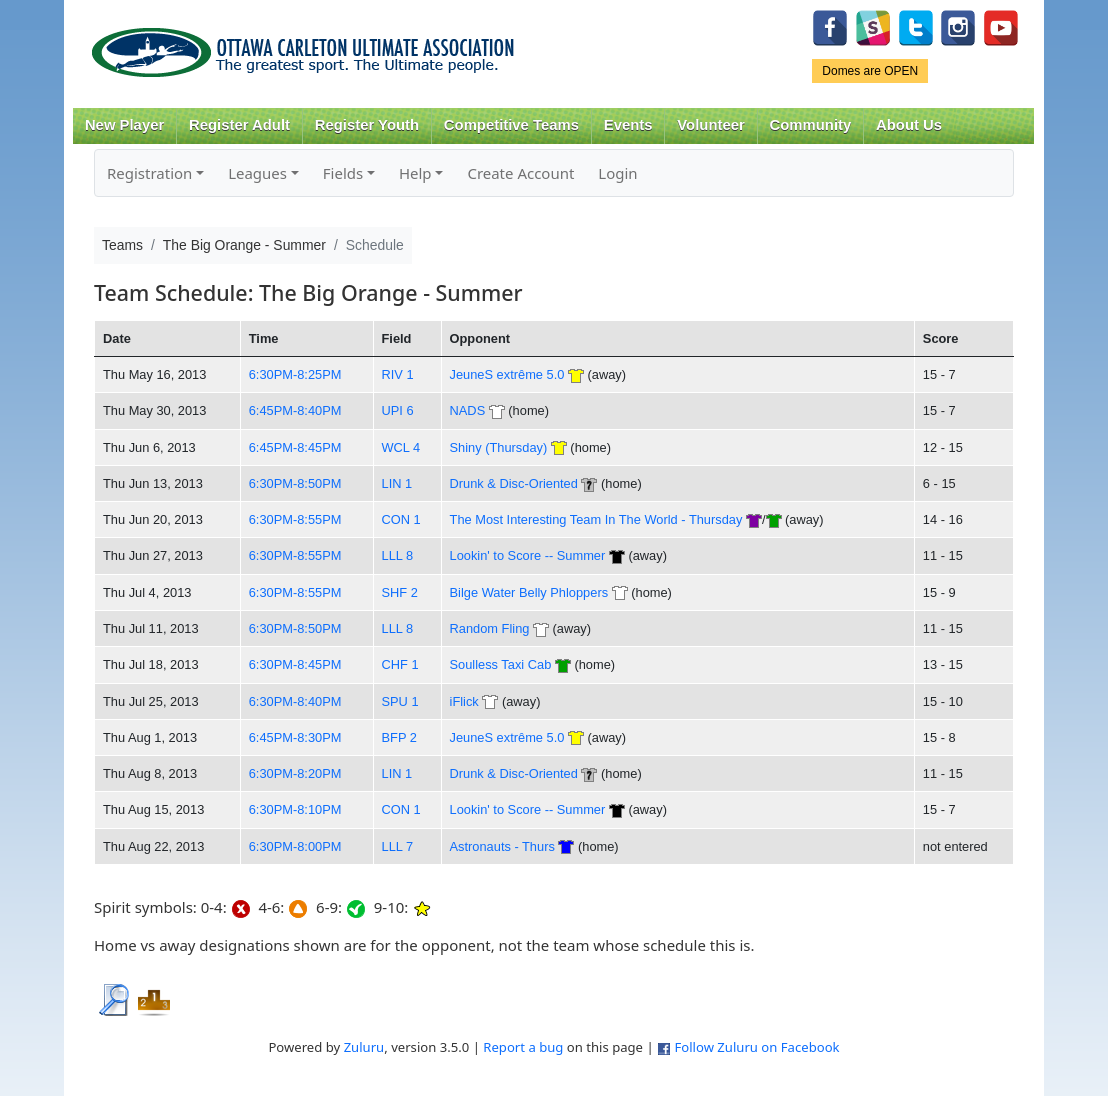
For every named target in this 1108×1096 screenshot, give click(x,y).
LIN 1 (397, 483)
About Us (909, 125)
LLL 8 (398, 555)
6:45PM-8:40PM (295, 410)
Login (617, 173)
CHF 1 (400, 664)
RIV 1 (398, 374)
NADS (468, 410)
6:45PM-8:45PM (295, 447)
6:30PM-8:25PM (295, 374)
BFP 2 (399, 737)
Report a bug (523, 1047)
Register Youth (367, 125)
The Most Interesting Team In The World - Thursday (598, 519)
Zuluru (364, 1047)
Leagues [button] (257, 173)
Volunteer (710, 125)
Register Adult (239, 125)
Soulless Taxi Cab (501, 664)
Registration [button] (149, 173)
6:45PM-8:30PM (295, 737)
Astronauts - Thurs (502, 846)
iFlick (464, 701)
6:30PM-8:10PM (295, 809)
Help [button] (415, 173)
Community (811, 125)
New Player (124, 125)
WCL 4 (401, 447)
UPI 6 (398, 410)
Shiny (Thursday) (499, 447)
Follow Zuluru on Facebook (756, 1047)
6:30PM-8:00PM (295, 846)
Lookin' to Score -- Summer (528, 555)
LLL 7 (398, 846)
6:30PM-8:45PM (295, 664)
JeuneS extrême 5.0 (507, 374)
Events (628, 125)
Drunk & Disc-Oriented (514, 483)
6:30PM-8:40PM (295, 701)
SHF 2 (400, 592)
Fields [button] (343, 173)
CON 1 (401, 519)
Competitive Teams (511, 125)
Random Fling (490, 628)
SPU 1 (400, 701)
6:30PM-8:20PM (295, 773)
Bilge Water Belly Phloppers (529, 592)
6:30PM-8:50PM (295, 483)
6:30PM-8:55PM (295, 519)
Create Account (520, 173)
